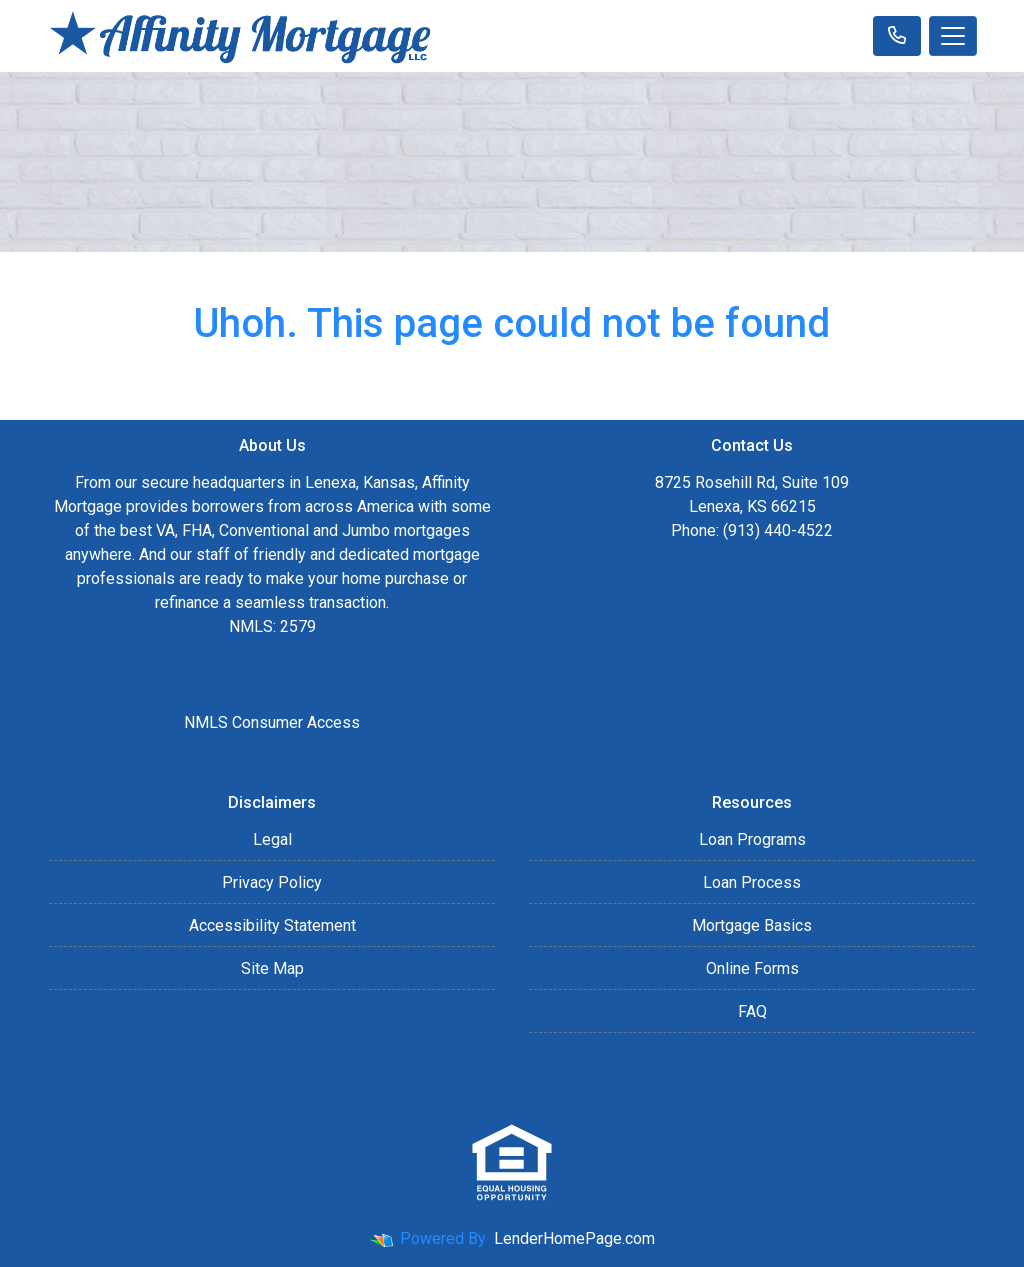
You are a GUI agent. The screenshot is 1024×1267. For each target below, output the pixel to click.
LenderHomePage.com (574, 1238)
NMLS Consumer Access (272, 722)
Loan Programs (752, 839)
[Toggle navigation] (953, 36)
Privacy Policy (272, 882)
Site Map (272, 968)
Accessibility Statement (272, 925)
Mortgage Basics (752, 925)
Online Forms (752, 968)
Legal (272, 839)
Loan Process (752, 882)
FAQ (752, 1011)
